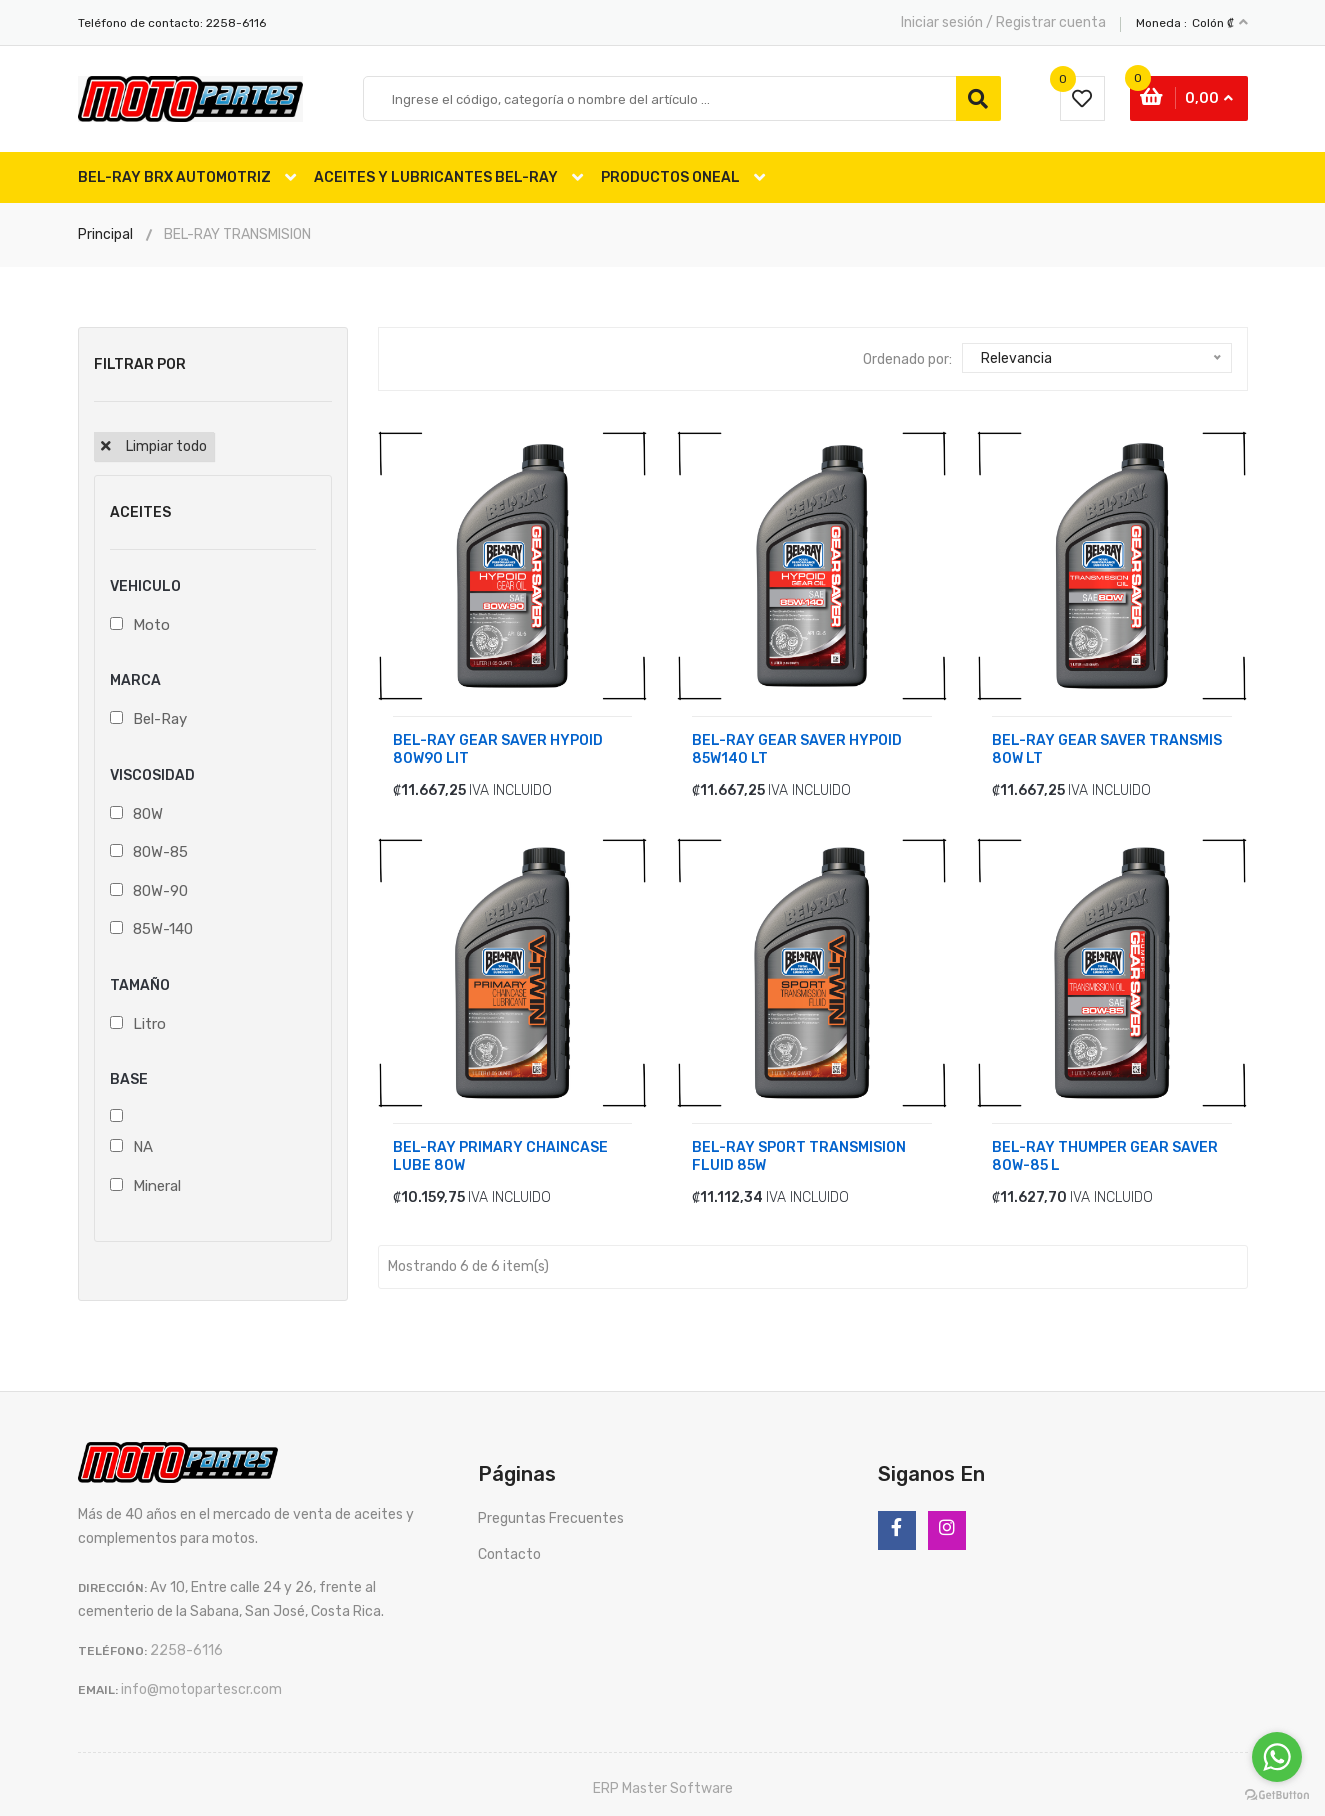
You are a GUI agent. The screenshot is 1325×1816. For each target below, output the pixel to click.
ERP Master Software (663, 1785)
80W (148, 810)
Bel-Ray (160, 716)
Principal (105, 234)
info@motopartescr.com (201, 1686)
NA (143, 1144)
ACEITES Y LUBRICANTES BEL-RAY (436, 177)
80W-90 (160, 887)
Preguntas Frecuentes (551, 1515)
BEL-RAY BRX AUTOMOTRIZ (174, 177)
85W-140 (163, 926)
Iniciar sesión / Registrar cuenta (1003, 22)
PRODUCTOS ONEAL (670, 177)
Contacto (509, 1551)
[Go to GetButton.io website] (1277, 1795)
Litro (149, 1020)
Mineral (157, 1182)
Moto (151, 621)
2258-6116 (236, 23)
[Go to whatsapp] (1277, 1757)
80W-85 (160, 849)
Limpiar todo (166, 446)
